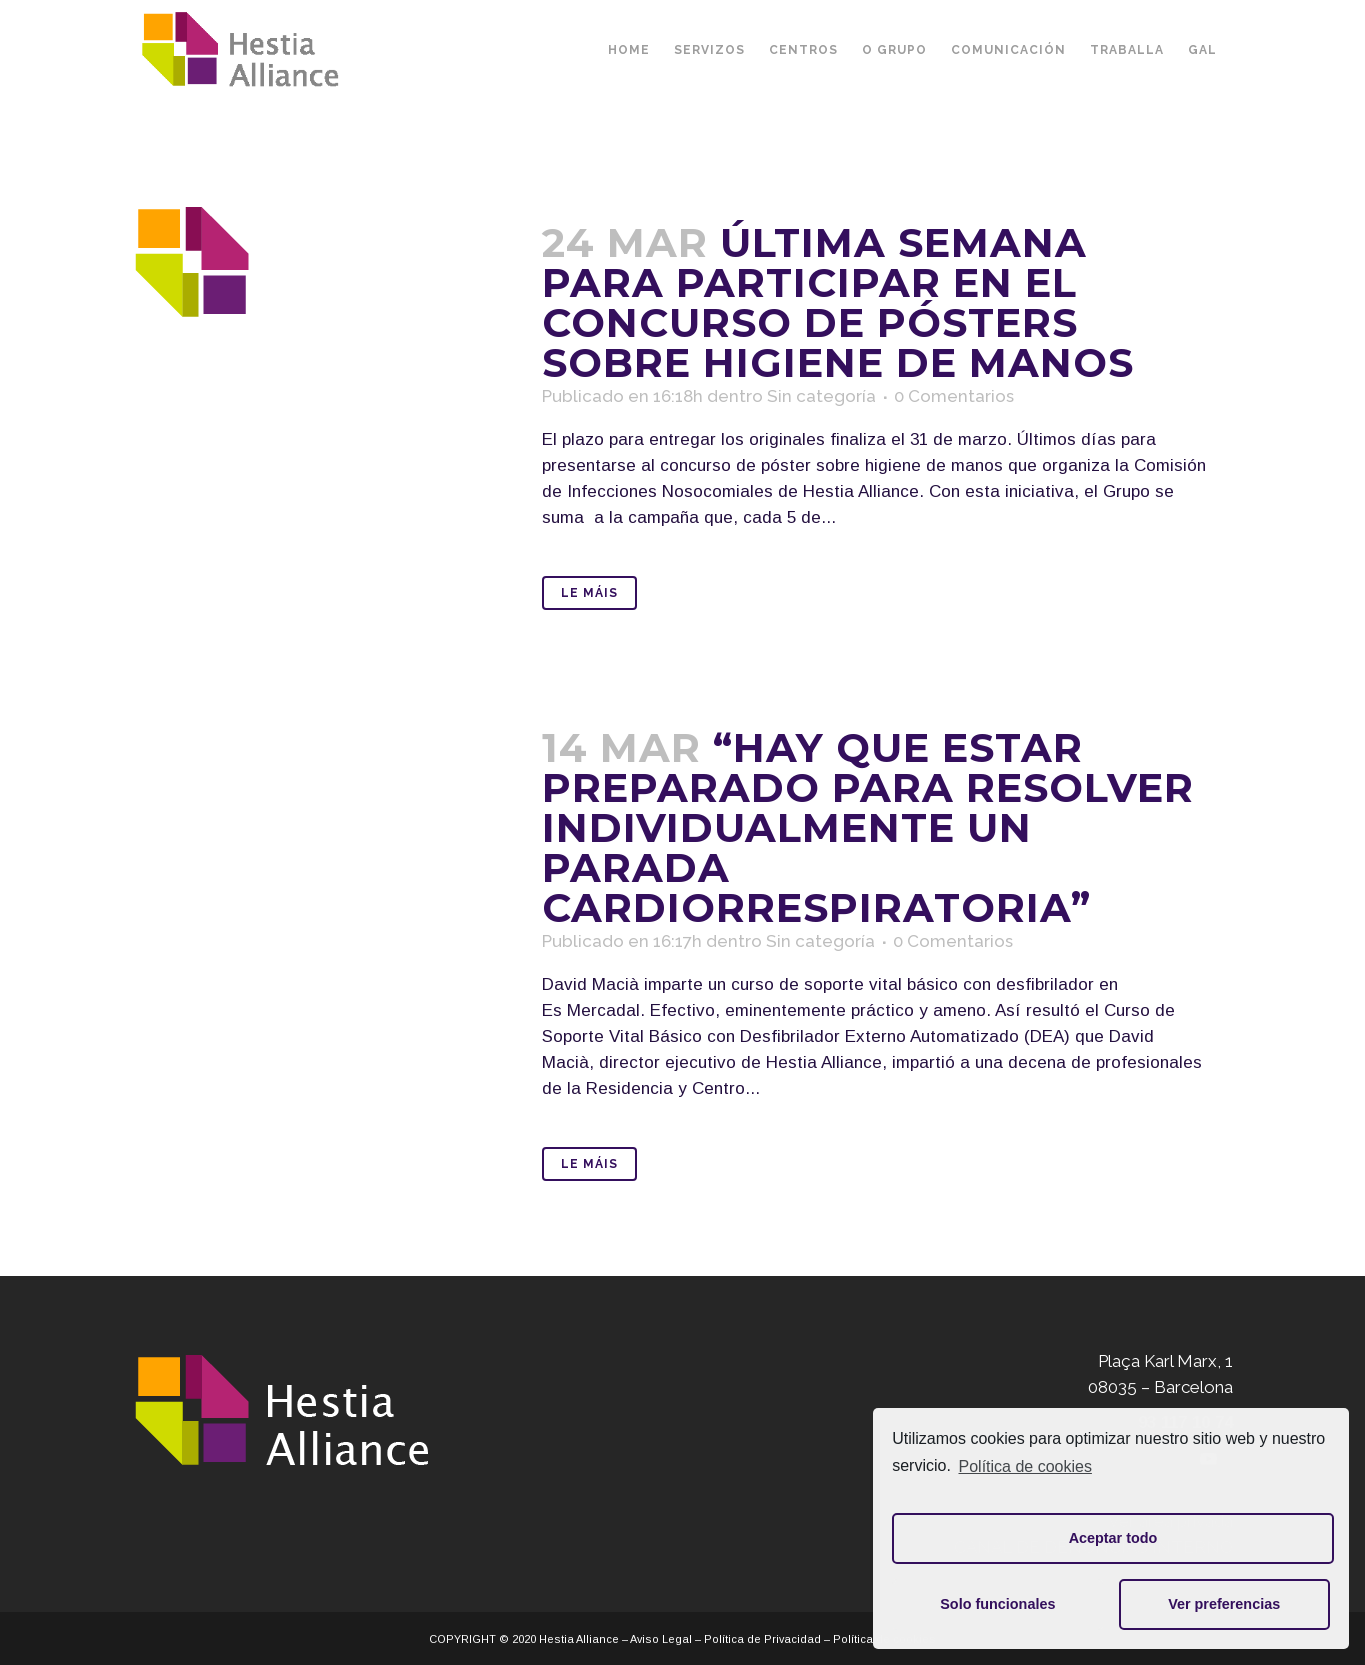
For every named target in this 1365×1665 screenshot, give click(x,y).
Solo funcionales (997, 1604)
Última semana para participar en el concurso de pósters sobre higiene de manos (838, 302)
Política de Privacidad (762, 1639)
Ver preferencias (1224, 1604)
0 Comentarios (954, 396)
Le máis (589, 593)
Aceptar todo (1113, 1538)
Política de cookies (1025, 1466)
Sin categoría (821, 396)
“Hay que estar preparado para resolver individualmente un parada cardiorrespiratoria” (868, 827)
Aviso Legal (661, 1639)
